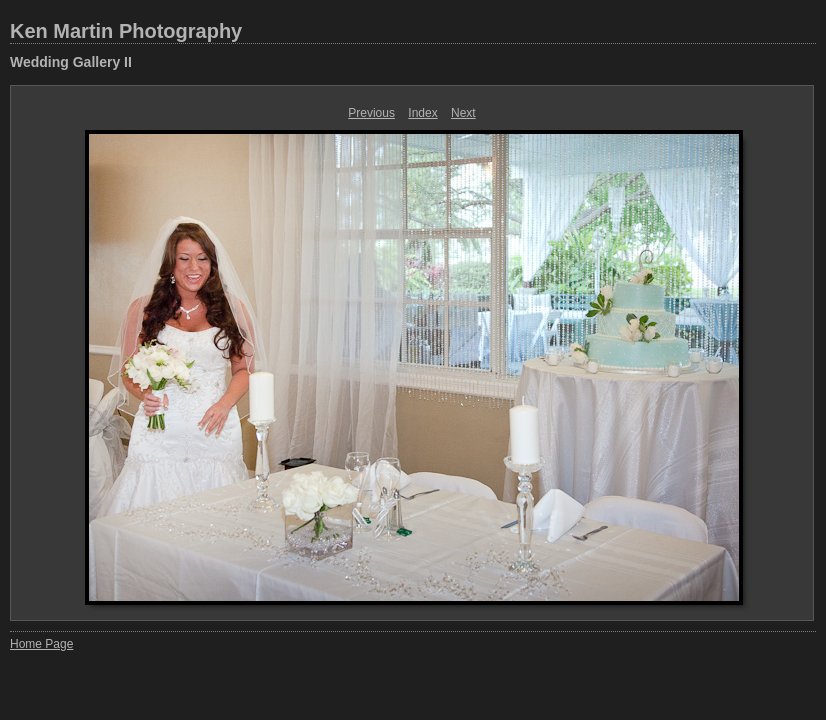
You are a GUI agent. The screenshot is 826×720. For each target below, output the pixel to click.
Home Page (41, 644)
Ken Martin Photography (126, 31)
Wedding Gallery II (71, 62)
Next (463, 113)
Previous (371, 113)
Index (422, 113)
